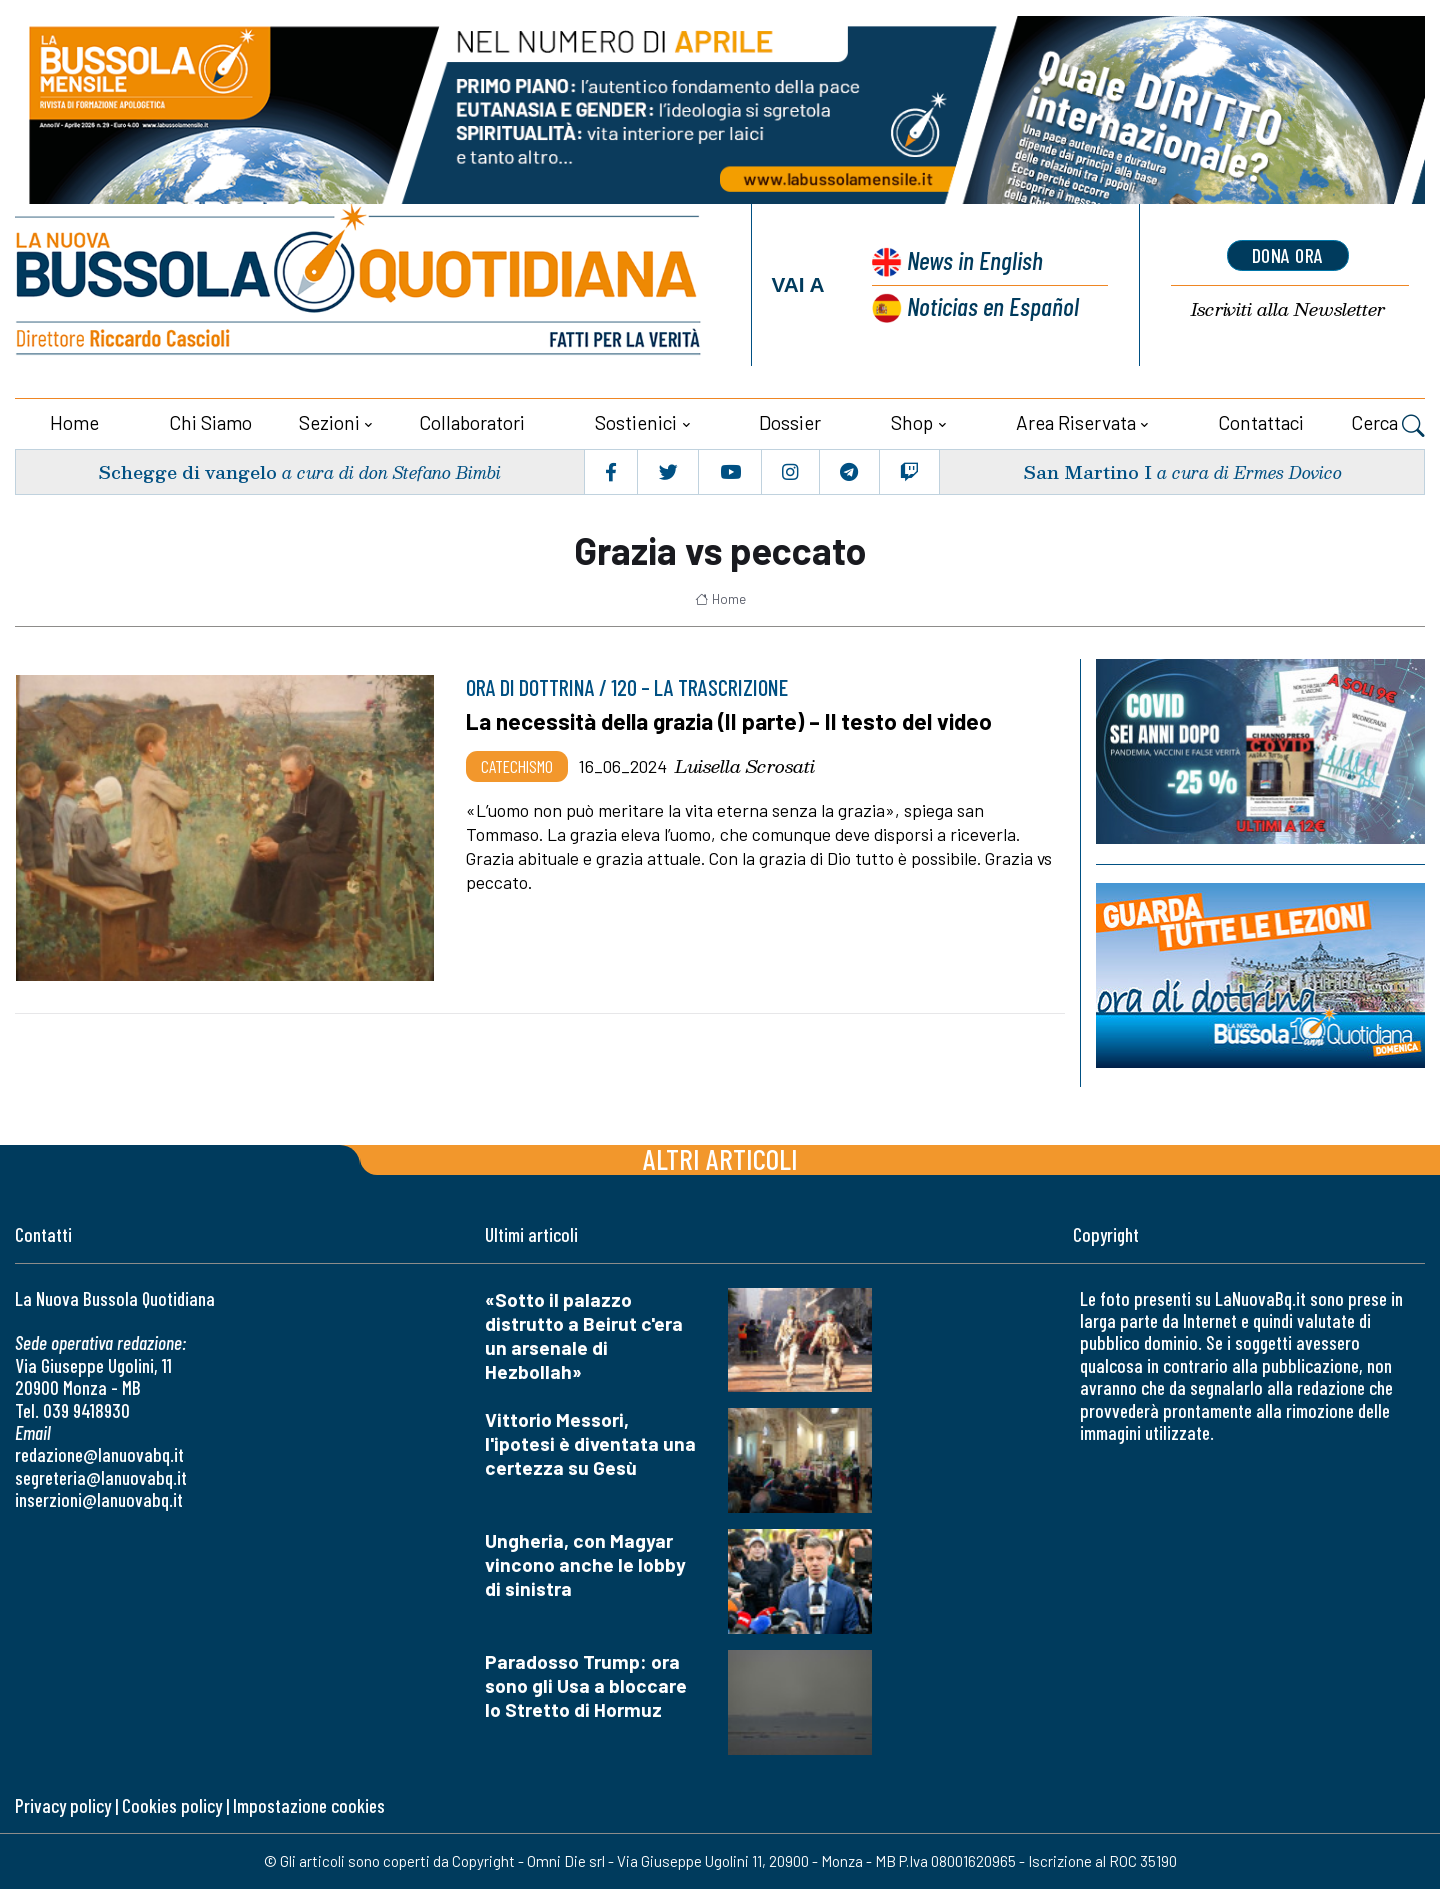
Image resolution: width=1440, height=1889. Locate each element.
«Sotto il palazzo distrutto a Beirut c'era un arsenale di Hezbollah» (584, 1335)
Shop (912, 422)
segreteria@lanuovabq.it (101, 1477)
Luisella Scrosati (745, 766)
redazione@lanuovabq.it (99, 1454)
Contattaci (1261, 422)
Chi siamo (210, 422)
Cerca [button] (1388, 425)
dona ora (1288, 255)
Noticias (993, 305)
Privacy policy (63, 1805)
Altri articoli (720, 1158)
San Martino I (1087, 471)
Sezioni (329, 422)
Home (74, 422)
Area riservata (1076, 422)
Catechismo (517, 766)
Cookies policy (172, 1805)
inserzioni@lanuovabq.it (99, 1499)
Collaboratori (472, 422)
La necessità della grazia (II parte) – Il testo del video (729, 721)
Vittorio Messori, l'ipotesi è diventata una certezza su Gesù (590, 1443)
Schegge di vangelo (187, 471)
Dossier (790, 422)
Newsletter (1288, 309)
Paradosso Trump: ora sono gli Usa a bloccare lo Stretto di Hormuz (586, 1685)
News (975, 259)
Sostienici (636, 422)
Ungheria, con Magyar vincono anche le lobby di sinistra (585, 1564)
